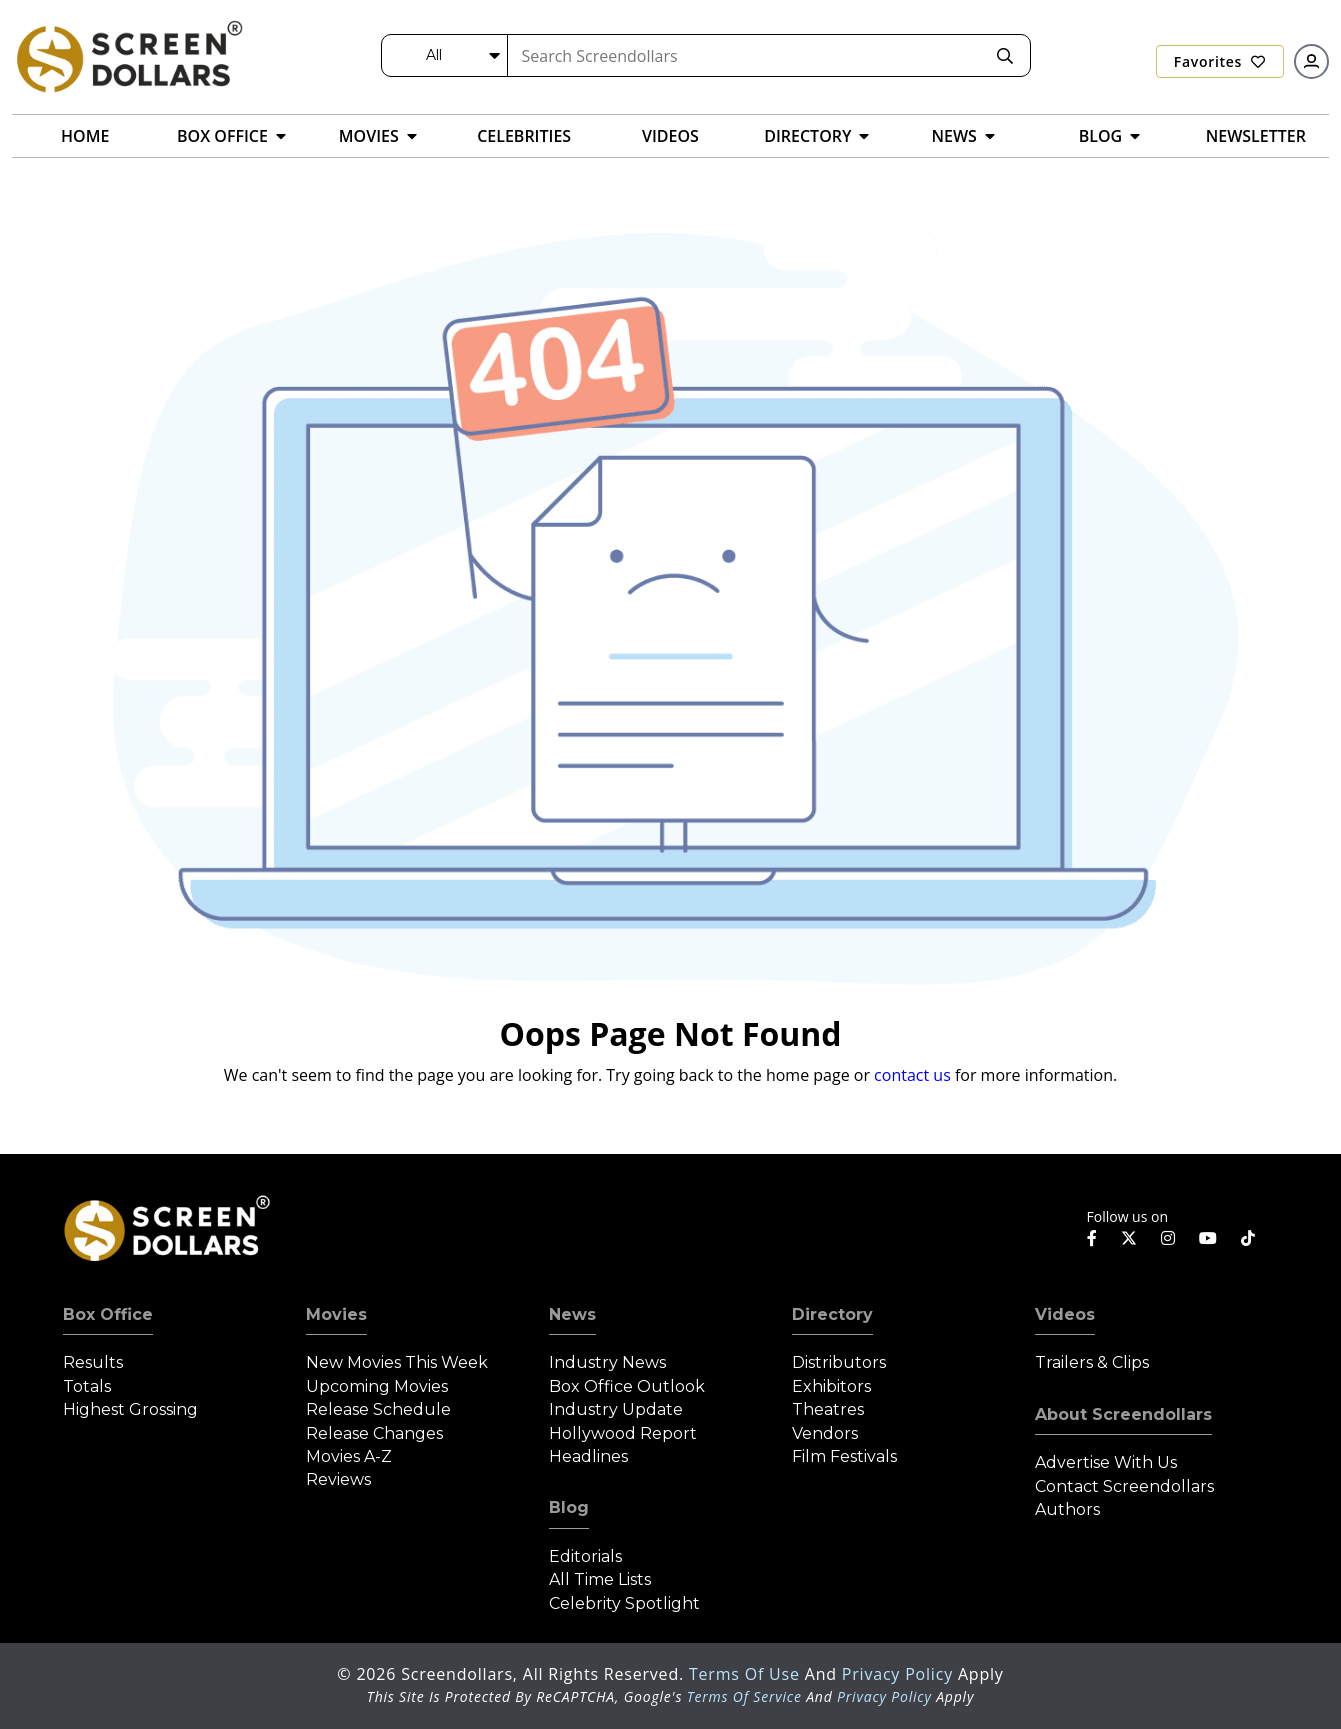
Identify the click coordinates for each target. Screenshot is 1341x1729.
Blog (569, 1507)
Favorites (1220, 61)
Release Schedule (378, 1409)
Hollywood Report (623, 1433)
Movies (336, 1314)
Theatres (828, 1409)
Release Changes (374, 1433)
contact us (912, 1075)
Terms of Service (744, 1696)
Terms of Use (747, 1674)
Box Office (108, 1314)
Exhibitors (831, 1386)
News (572, 1314)
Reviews (338, 1479)
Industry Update (616, 1409)
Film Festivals (844, 1456)
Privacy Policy (900, 1674)
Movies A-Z (349, 1456)
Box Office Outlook (627, 1386)
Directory (832, 1314)
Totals (87, 1386)
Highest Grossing (130, 1409)
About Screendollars (1123, 1414)
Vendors (825, 1433)
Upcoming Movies (377, 1386)
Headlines (588, 1456)
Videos (1065, 1314)
